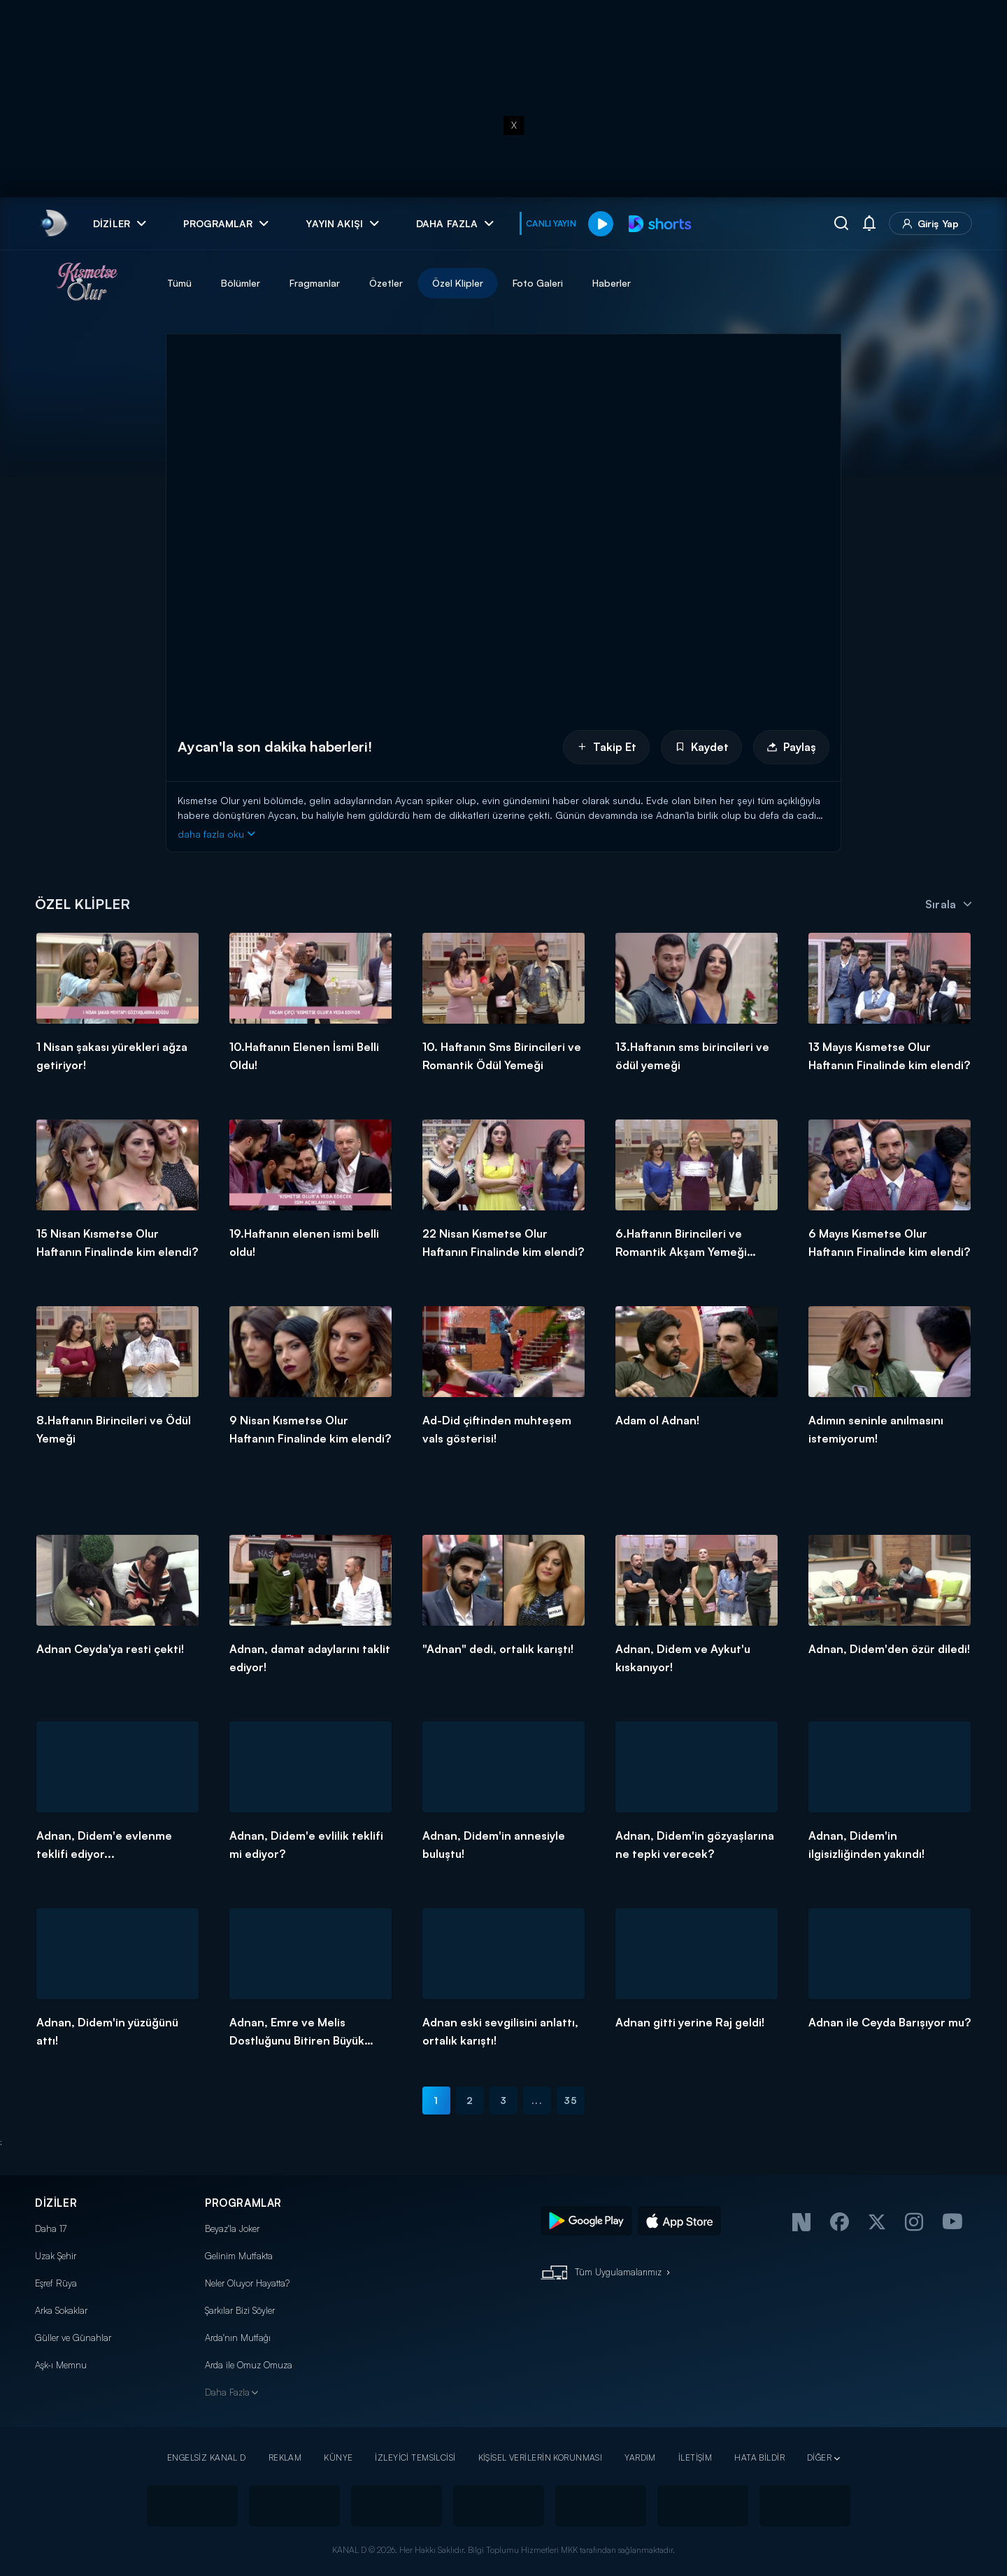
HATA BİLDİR (759, 2457)
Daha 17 (50, 2228)
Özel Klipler (457, 283)
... (536, 2100)
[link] (53, 223)
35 (571, 2100)
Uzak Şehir (55, 2255)
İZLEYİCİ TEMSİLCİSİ (415, 2457)
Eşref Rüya (56, 2283)
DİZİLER (56, 2203)
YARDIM (640, 2457)
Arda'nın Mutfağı (238, 2337)
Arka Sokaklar (61, 2310)
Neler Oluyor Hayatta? (247, 2283)
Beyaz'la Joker (232, 2228)
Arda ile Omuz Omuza (248, 2364)
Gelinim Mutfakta (239, 2255)
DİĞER (819, 2457)
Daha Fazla (227, 2392)
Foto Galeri (538, 283)
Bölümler (240, 283)
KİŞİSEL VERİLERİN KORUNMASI (540, 2457)
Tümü (179, 283)
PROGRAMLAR (243, 2203)
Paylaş (791, 747)
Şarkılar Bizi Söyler (240, 2310)
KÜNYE (338, 2457)
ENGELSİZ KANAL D (206, 2457)
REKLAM (285, 2457)
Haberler (611, 283)
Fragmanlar (315, 283)
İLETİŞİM (695, 2457)
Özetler (386, 283)
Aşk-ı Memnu (61, 2364)
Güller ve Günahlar (73, 2337)
